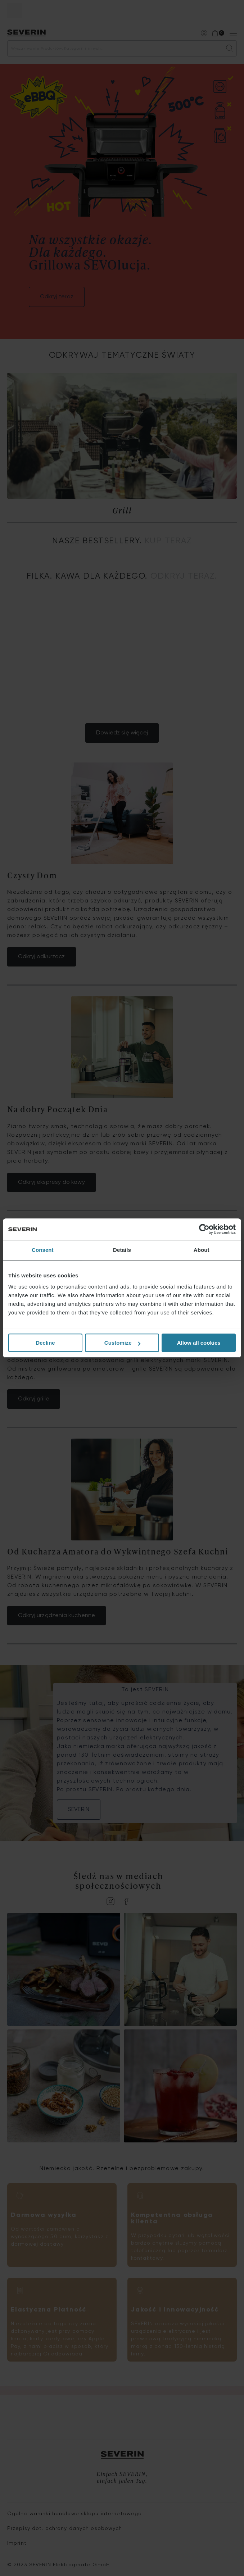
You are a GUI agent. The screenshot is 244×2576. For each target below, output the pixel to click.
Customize (122, 1343)
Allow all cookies (199, 1343)
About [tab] (201, 1250)
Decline (45, 1343)
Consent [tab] (43, 1250)
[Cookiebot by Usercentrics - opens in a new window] (204, 1229)
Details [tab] (122, 1250)
